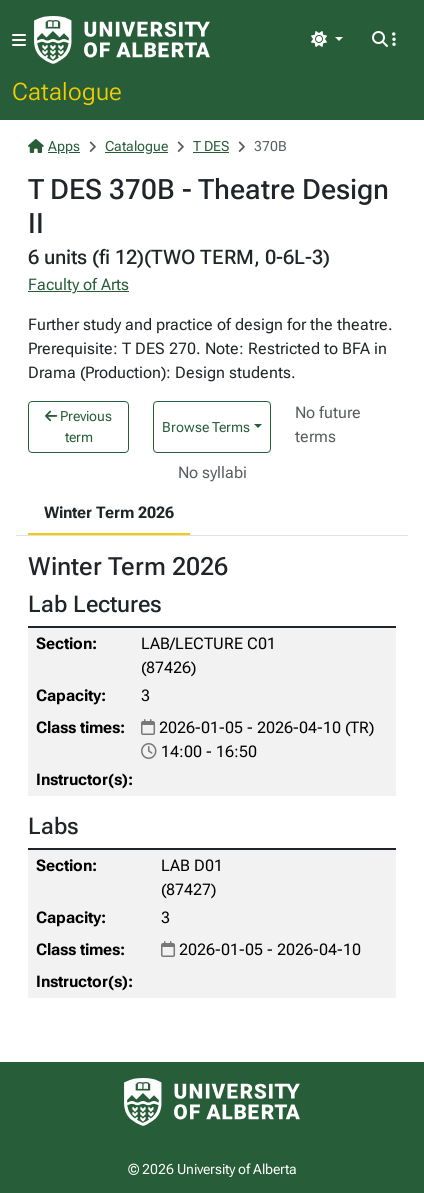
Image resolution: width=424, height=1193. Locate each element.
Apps (54, 146)
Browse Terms (206, 427)
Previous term (78, 426)
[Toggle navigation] (19, 40)
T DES (211, 146)
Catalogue (67, 91)
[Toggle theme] (327, 40)
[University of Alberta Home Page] (122, 40)
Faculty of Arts (78, 284)
